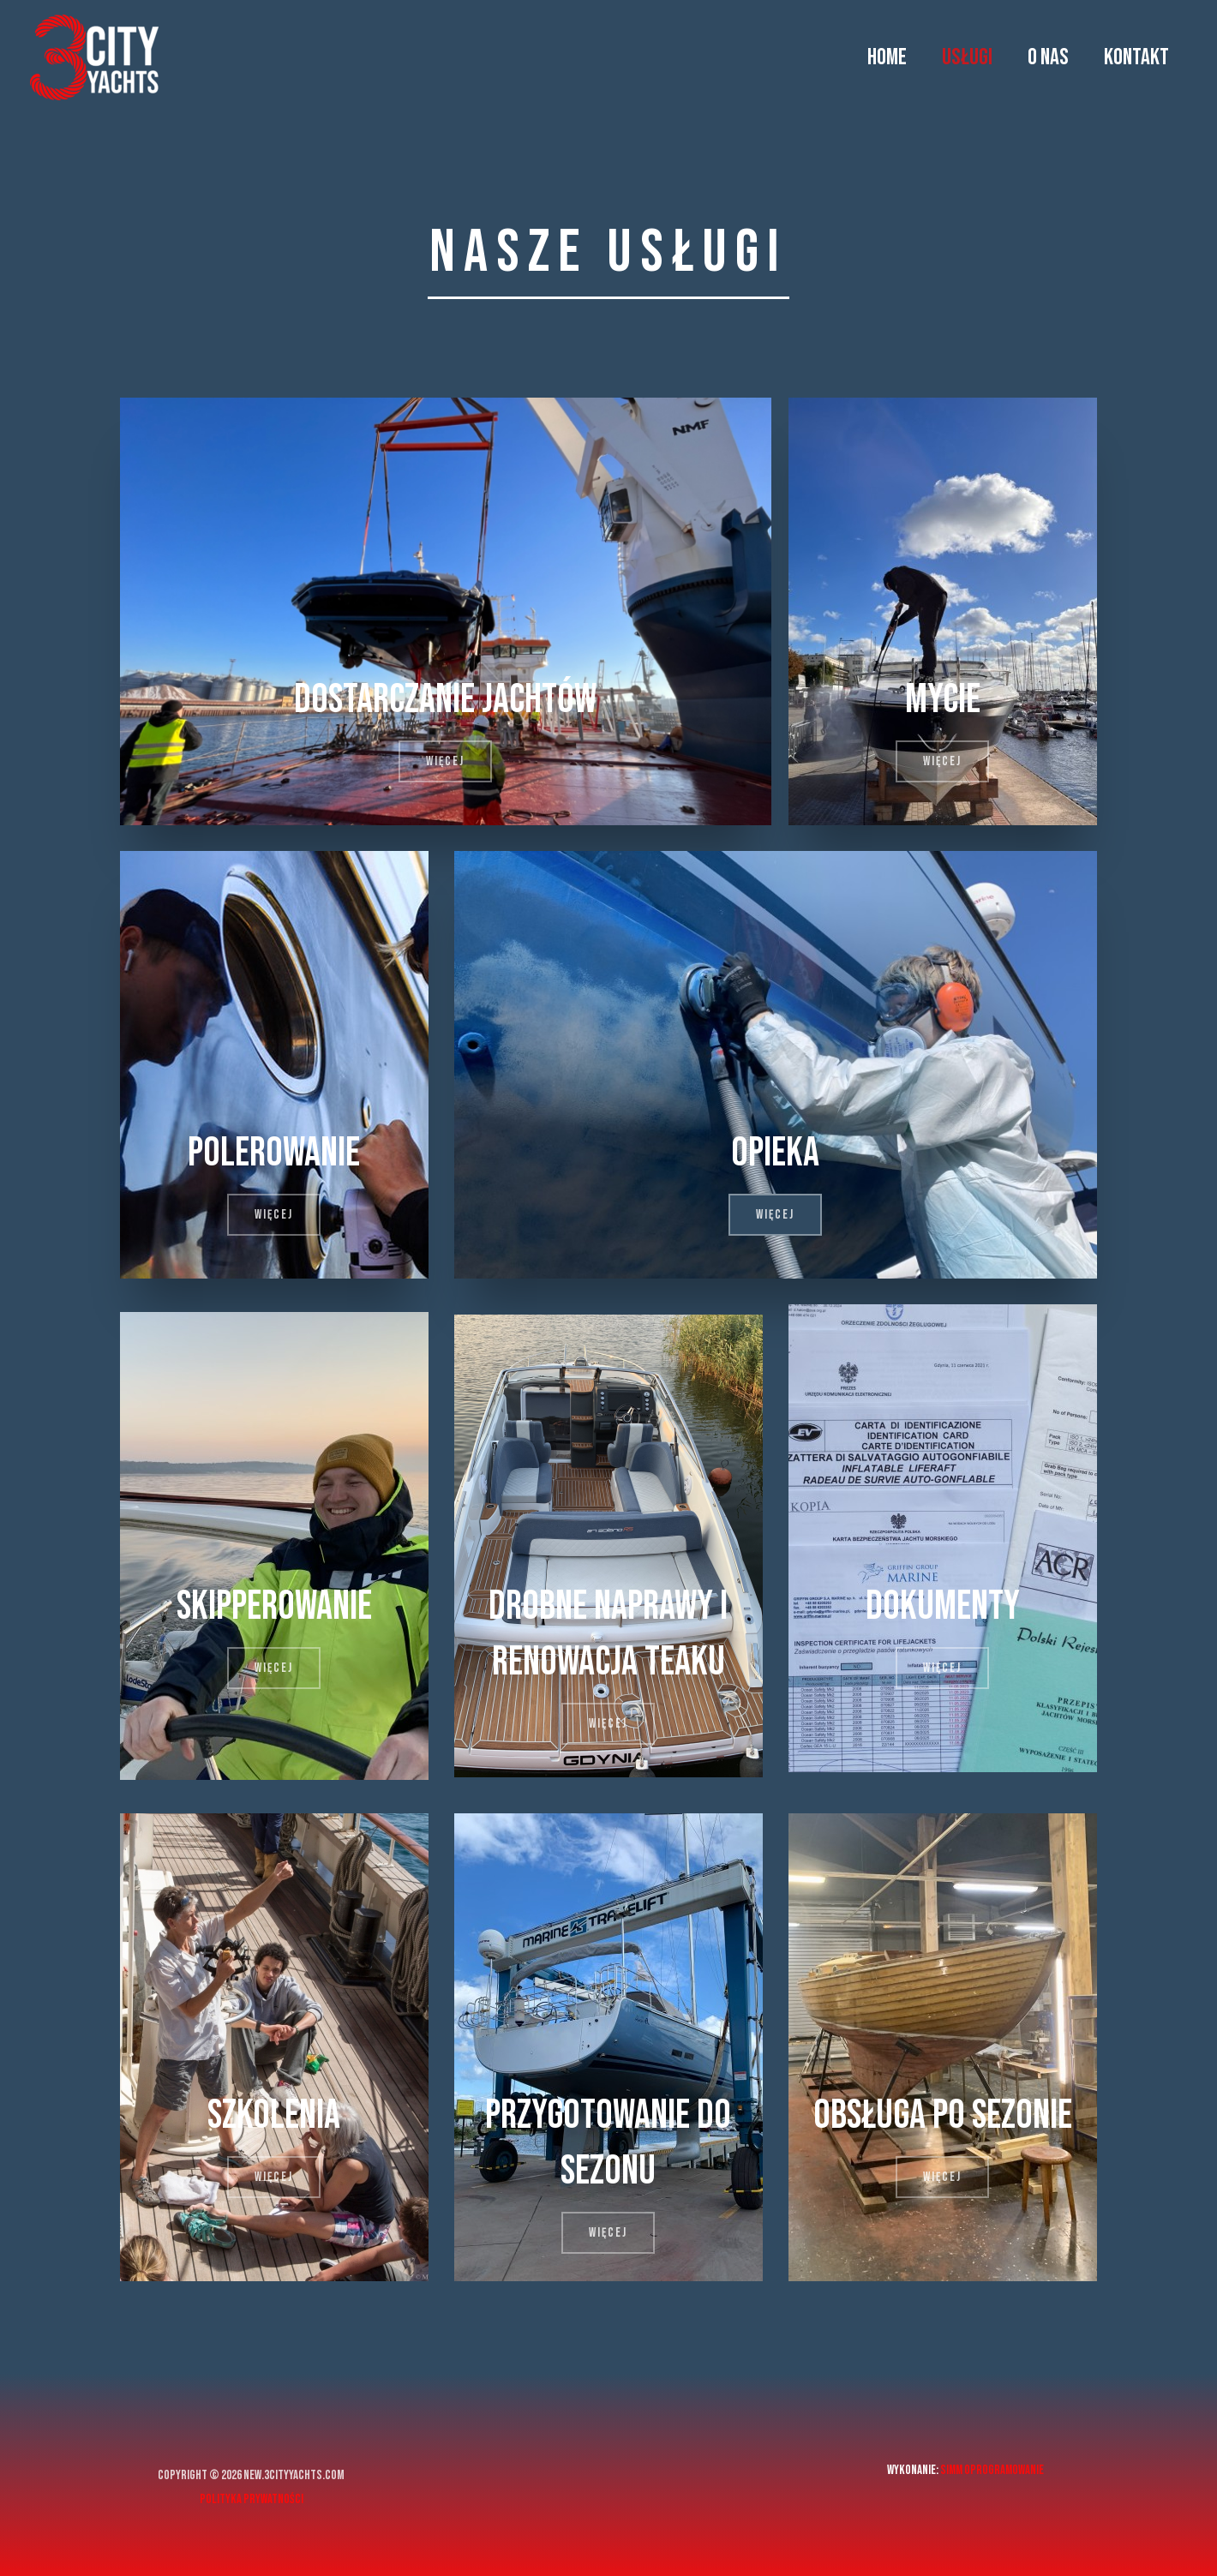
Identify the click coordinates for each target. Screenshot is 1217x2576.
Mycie (942, 699)
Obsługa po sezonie (942, 2115)
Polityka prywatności (251, 2499)
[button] (445, 761)
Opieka (775, 1152)
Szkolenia (274, 2115)
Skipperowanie (274, 1606)
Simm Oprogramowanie (992, 2470)
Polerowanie (273, 1152)
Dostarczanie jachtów (445, 699)
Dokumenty (942, 1606)
